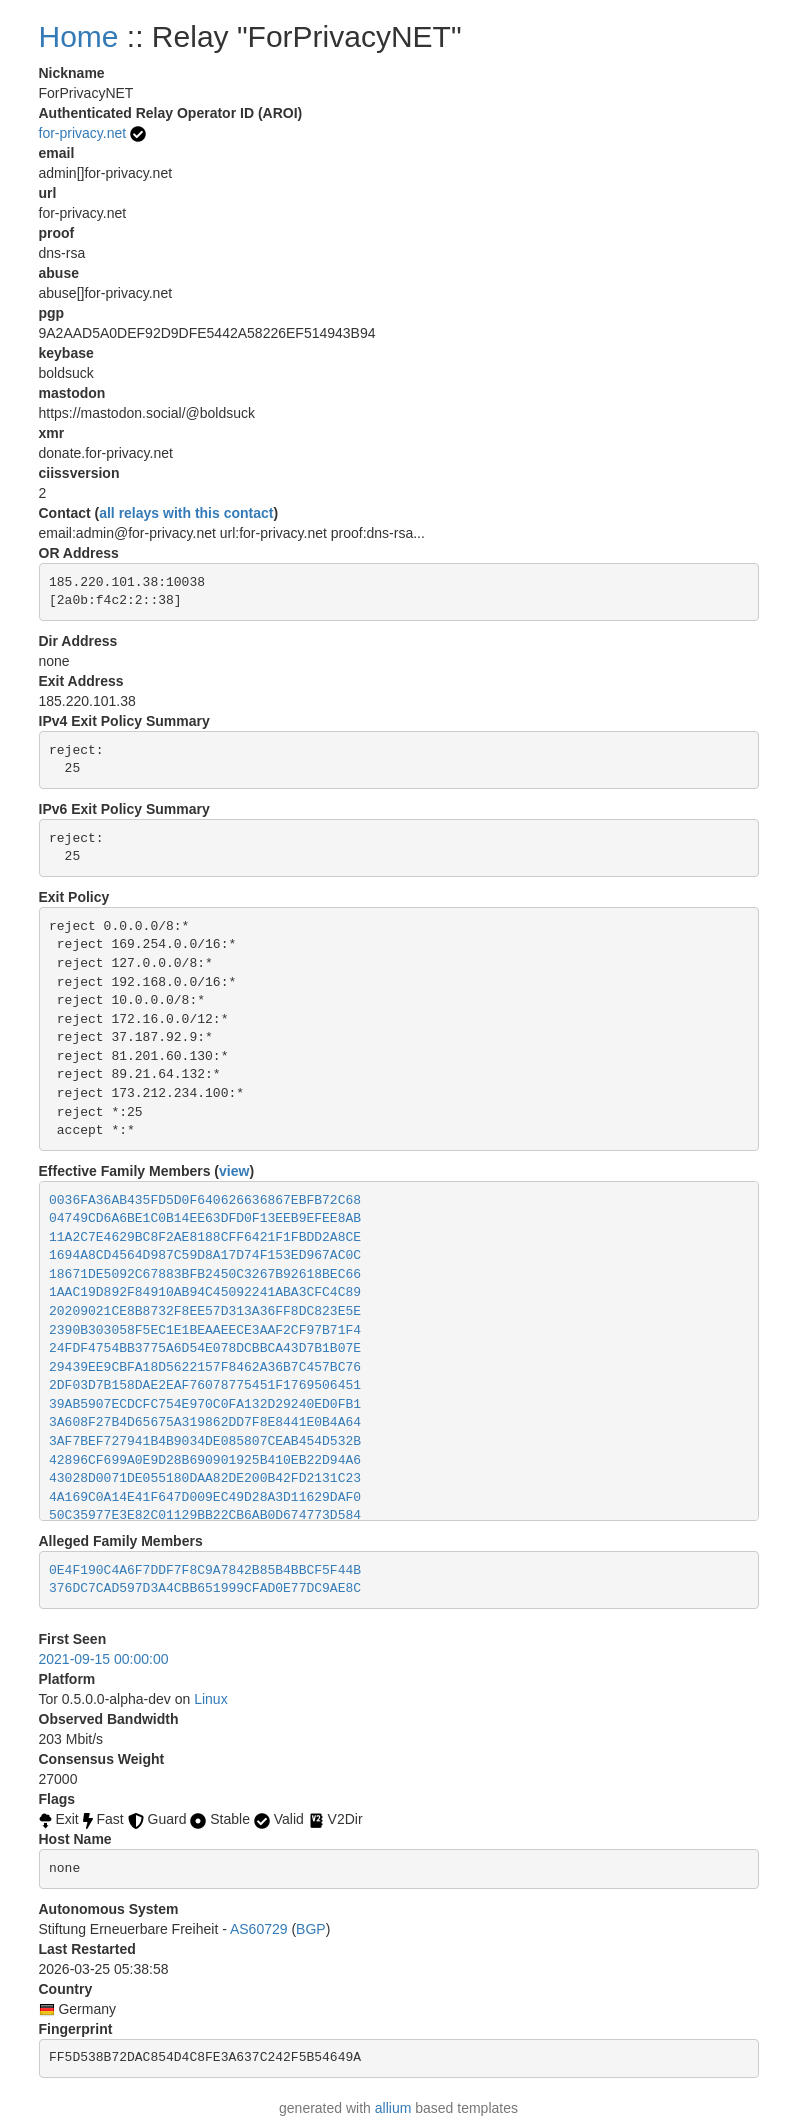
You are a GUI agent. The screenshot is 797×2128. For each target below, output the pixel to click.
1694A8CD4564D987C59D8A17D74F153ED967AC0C (205, 1255)
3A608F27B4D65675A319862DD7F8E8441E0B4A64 (205, 1422)
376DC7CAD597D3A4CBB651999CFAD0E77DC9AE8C (205, 1588)
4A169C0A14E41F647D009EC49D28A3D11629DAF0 (205, 1497)
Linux (210, 1699)
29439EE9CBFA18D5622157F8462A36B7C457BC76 (205, 1367)
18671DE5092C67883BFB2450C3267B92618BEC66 (205, 1274)
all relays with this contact (186, 513)
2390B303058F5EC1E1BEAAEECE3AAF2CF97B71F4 (205, 1330)
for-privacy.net (83, 133)
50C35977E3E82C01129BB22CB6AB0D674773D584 (205, 1515)
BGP (311, 1929)
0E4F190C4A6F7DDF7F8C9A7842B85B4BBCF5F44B (205, 1570)
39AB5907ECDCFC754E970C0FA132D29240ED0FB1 (205, 1404)
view (234, 1171)
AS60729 (259, 1929)
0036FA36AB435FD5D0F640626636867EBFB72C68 (205, 1200)
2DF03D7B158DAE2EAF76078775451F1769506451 (205, 1385)
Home (79, 36)
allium (393, 2108)
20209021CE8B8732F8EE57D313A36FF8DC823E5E (205, 1311)
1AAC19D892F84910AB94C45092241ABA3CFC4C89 (205, 1292)
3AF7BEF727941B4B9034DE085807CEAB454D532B (205, 1441)
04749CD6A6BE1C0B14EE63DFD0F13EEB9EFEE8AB (205, 1218)
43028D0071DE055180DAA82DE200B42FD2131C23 (205, 1478)
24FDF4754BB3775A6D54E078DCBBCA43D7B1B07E (205, 1348)
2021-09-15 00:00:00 (104, 1659)
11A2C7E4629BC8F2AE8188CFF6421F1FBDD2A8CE (205, 1237)
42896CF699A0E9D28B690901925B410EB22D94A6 (205, 1460)
